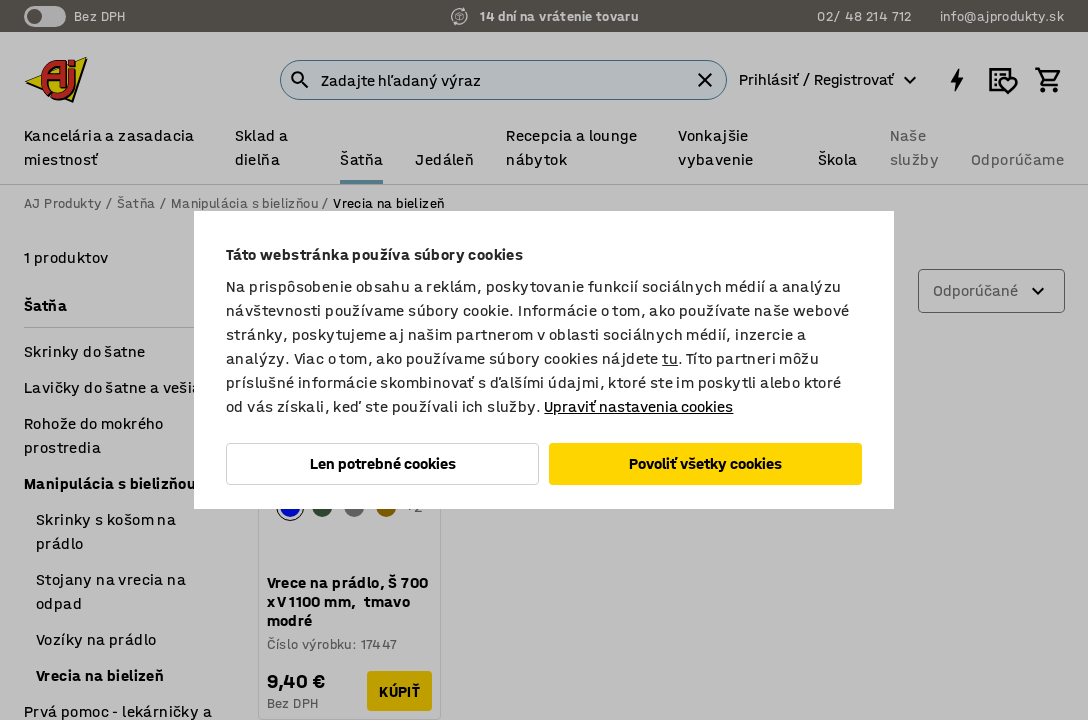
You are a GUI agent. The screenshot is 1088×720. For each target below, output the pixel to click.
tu (670, 358)
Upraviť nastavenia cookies (638, 406)
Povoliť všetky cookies (705, 463)
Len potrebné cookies (383, 463)
